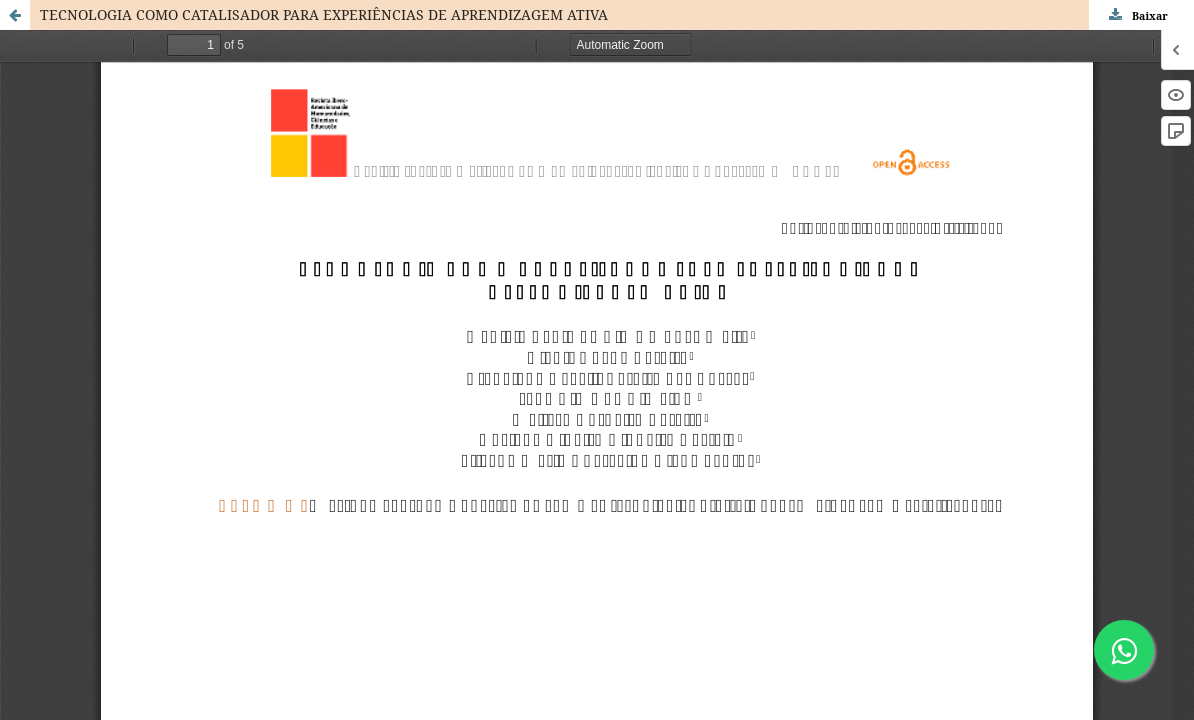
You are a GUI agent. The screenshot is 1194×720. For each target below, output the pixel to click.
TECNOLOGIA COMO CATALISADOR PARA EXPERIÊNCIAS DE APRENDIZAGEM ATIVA (324, 14)
